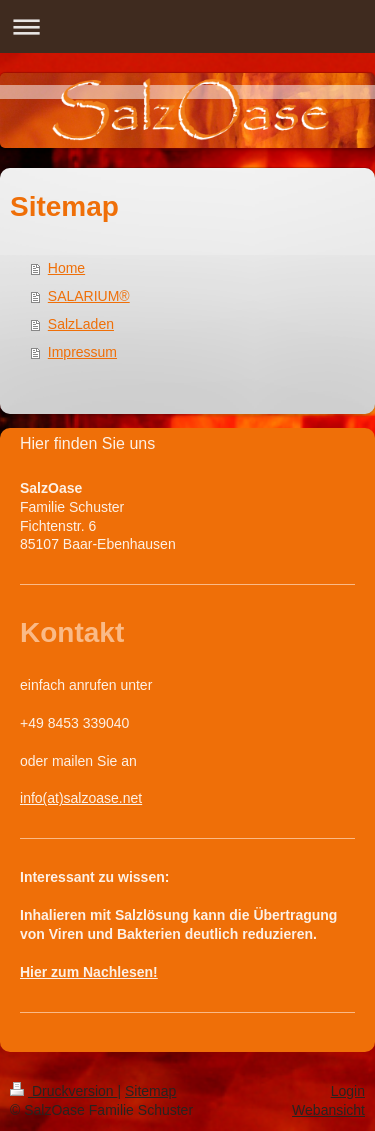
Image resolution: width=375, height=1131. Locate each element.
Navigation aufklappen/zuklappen (187, 26)
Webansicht (328, 1110)
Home (66, 268)
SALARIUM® (89, 296)
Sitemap (150, 1091)
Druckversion (63, 1091)
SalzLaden (81, 324)
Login (348, 1091)
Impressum (82, 352)
